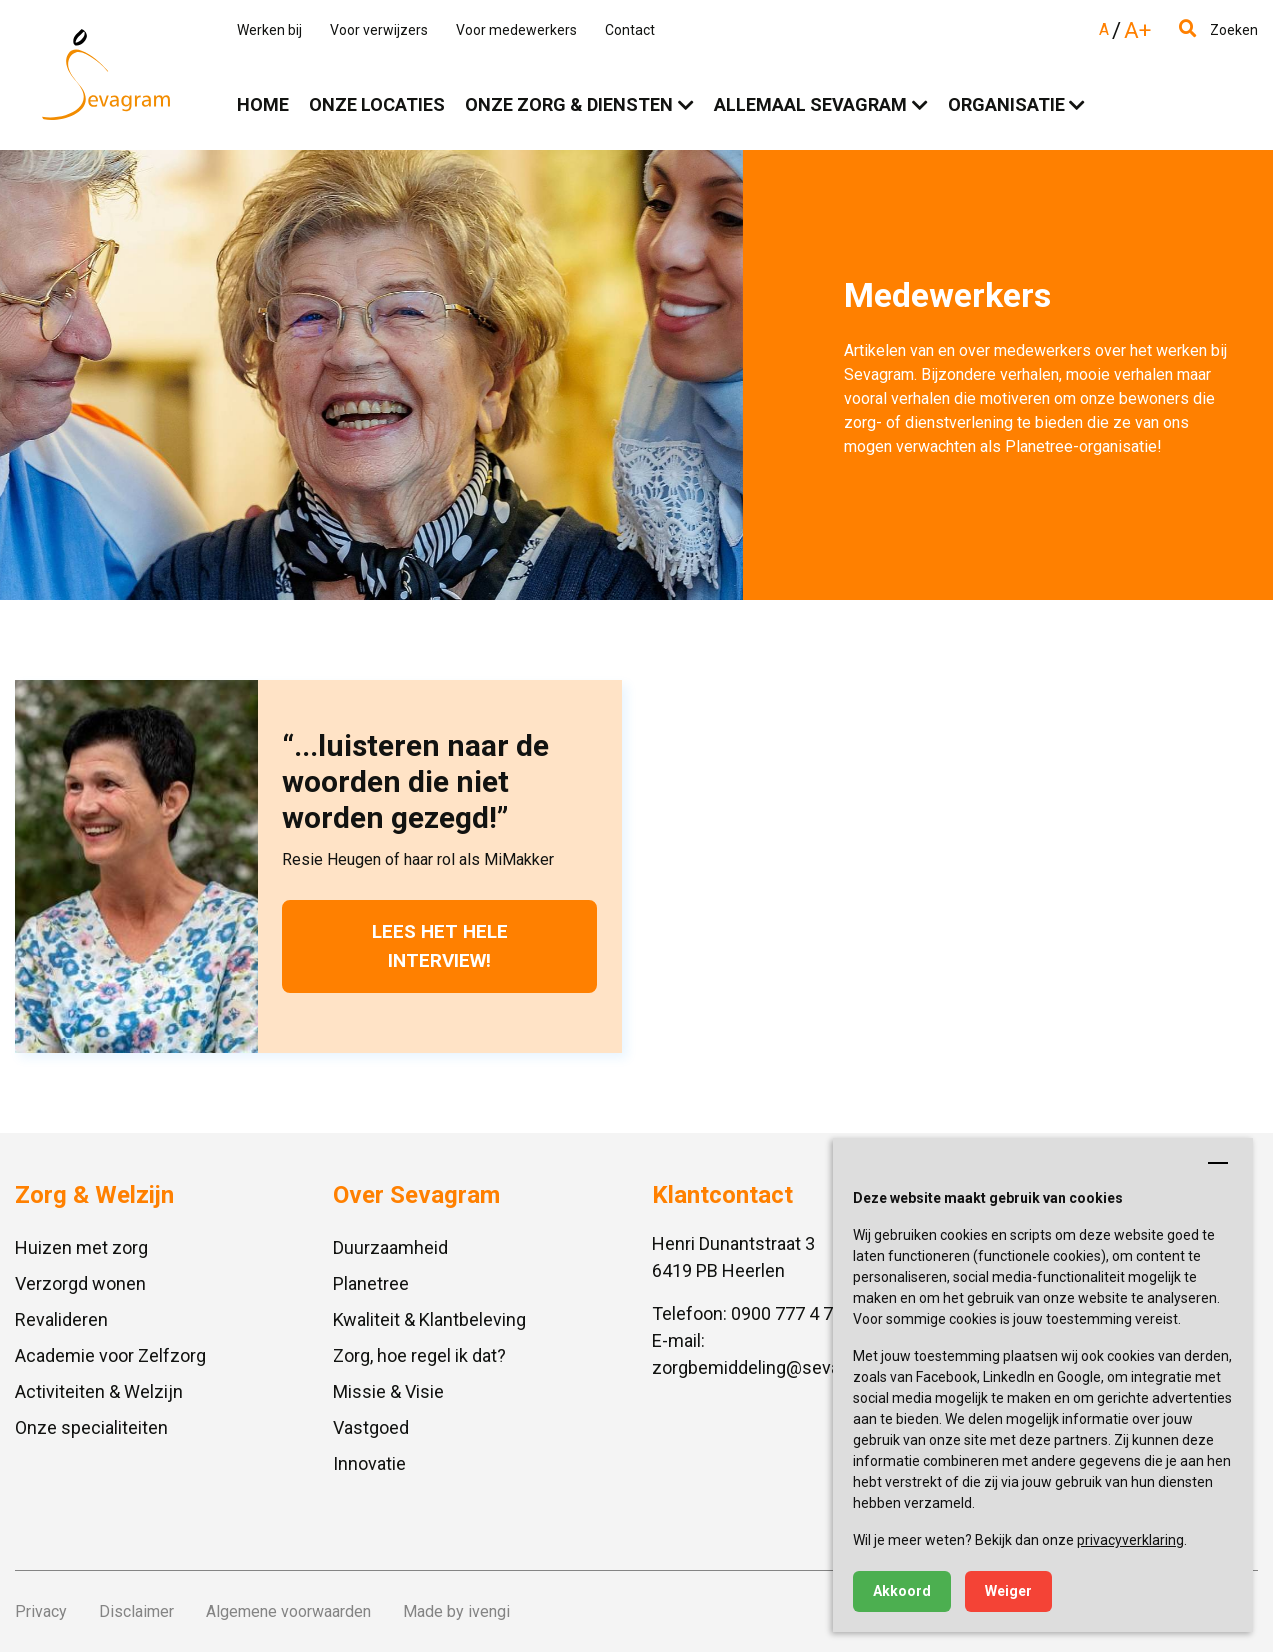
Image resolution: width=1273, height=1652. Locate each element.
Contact (630, 30)
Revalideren (61, 1319)
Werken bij (269, 30)
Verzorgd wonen (80, 1283)
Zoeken (1218, 30)
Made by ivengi (456, 1611)
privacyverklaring (1130, 1540)
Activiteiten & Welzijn (99, 1391)
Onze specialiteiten (91, 1427)
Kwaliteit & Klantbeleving (429, 1319)
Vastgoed (371, 1427)
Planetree (371, 1283)
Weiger (1008, 1591)
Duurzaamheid (390, 1247)
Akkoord (902, 1591)
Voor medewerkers (516, 30)
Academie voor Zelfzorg (110, 1355)
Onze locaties (377, 104)
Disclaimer (136, 1611)
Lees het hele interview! (440, 946)
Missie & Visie (388, 1391)
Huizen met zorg (81, 1247)
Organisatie (1006, 104)
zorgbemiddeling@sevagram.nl (775, 1367)
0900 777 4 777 (792, 1313)
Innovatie (369, 1463)
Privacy (41, 1611)
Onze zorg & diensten (569, 104)
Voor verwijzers (379, 30)
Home (263, 104)
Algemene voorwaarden (288, 1611)
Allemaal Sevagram (810, 104)
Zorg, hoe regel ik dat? (419, 1355)
